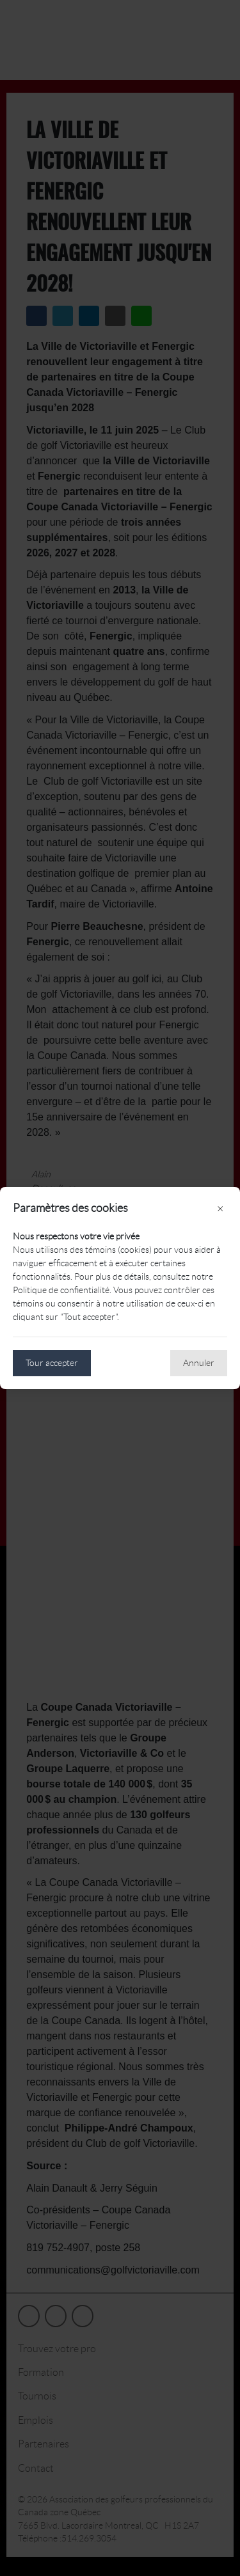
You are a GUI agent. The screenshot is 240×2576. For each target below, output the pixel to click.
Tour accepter (52, 1363)
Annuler (198, 1363)
